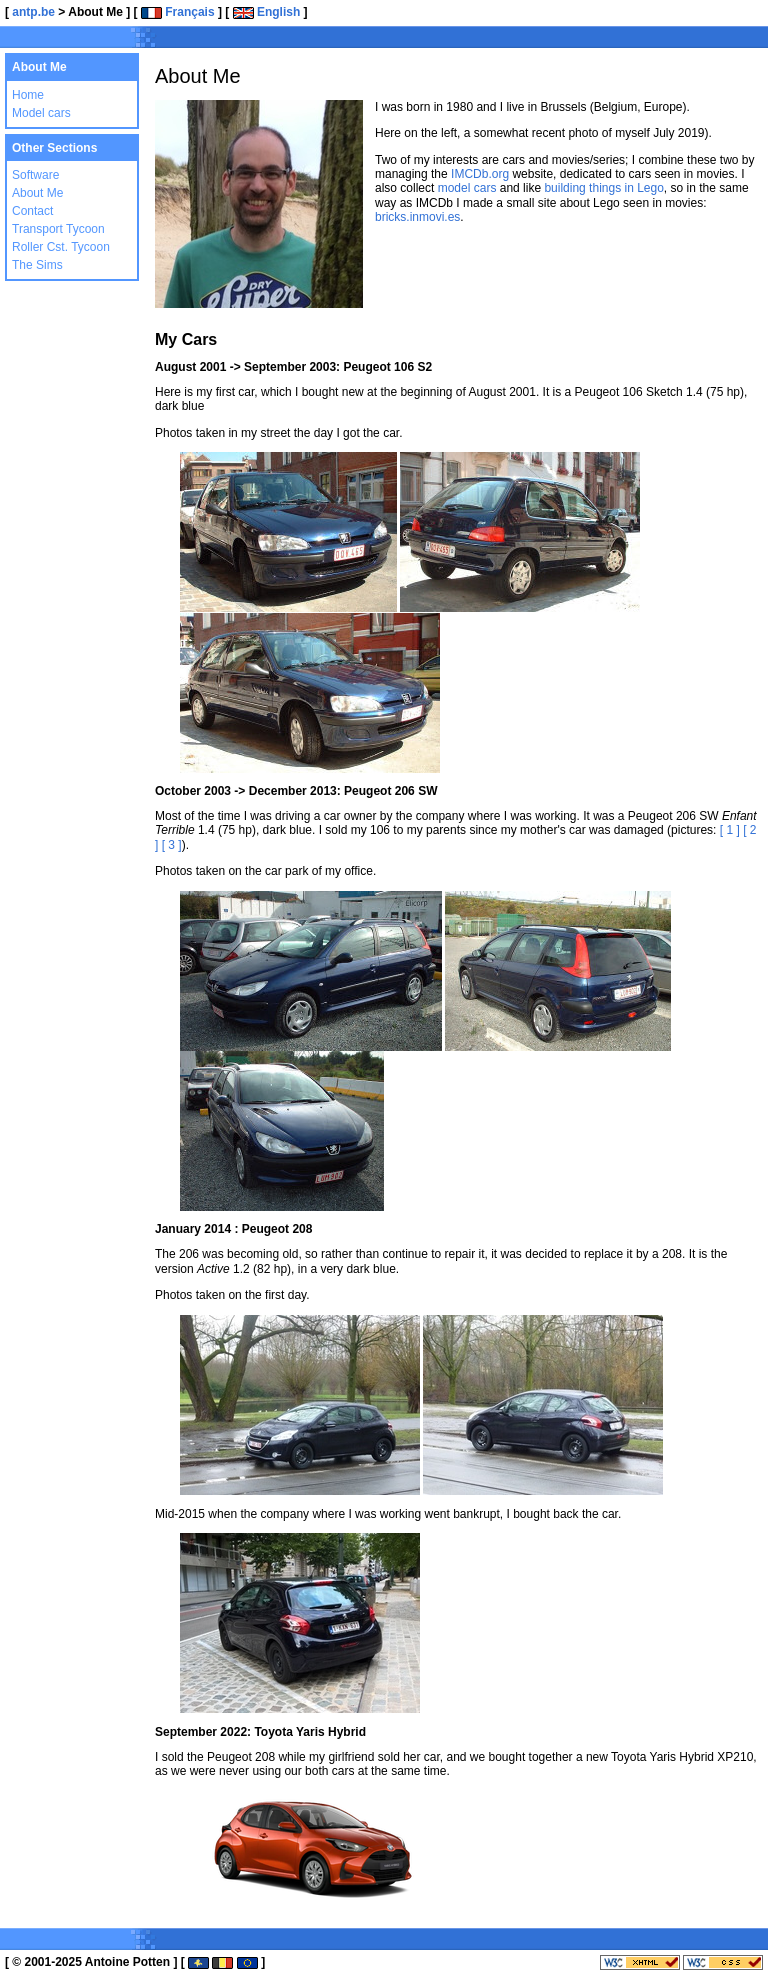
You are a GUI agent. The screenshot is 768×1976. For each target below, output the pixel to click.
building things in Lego (603, 188)
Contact (32, 211)
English (267, 12)
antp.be (33, 12)
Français (178, 12)
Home (28, 95)
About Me (37, 193)
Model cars (41, 113)
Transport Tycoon (58, 229)
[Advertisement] (524, 40)
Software (35, 175)
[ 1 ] (730, 830)
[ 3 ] (172, 845)
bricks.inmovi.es (417, 217)
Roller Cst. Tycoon (61, 247)
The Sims (37, 265)
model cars (467, 188)
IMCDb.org (480, 174)
